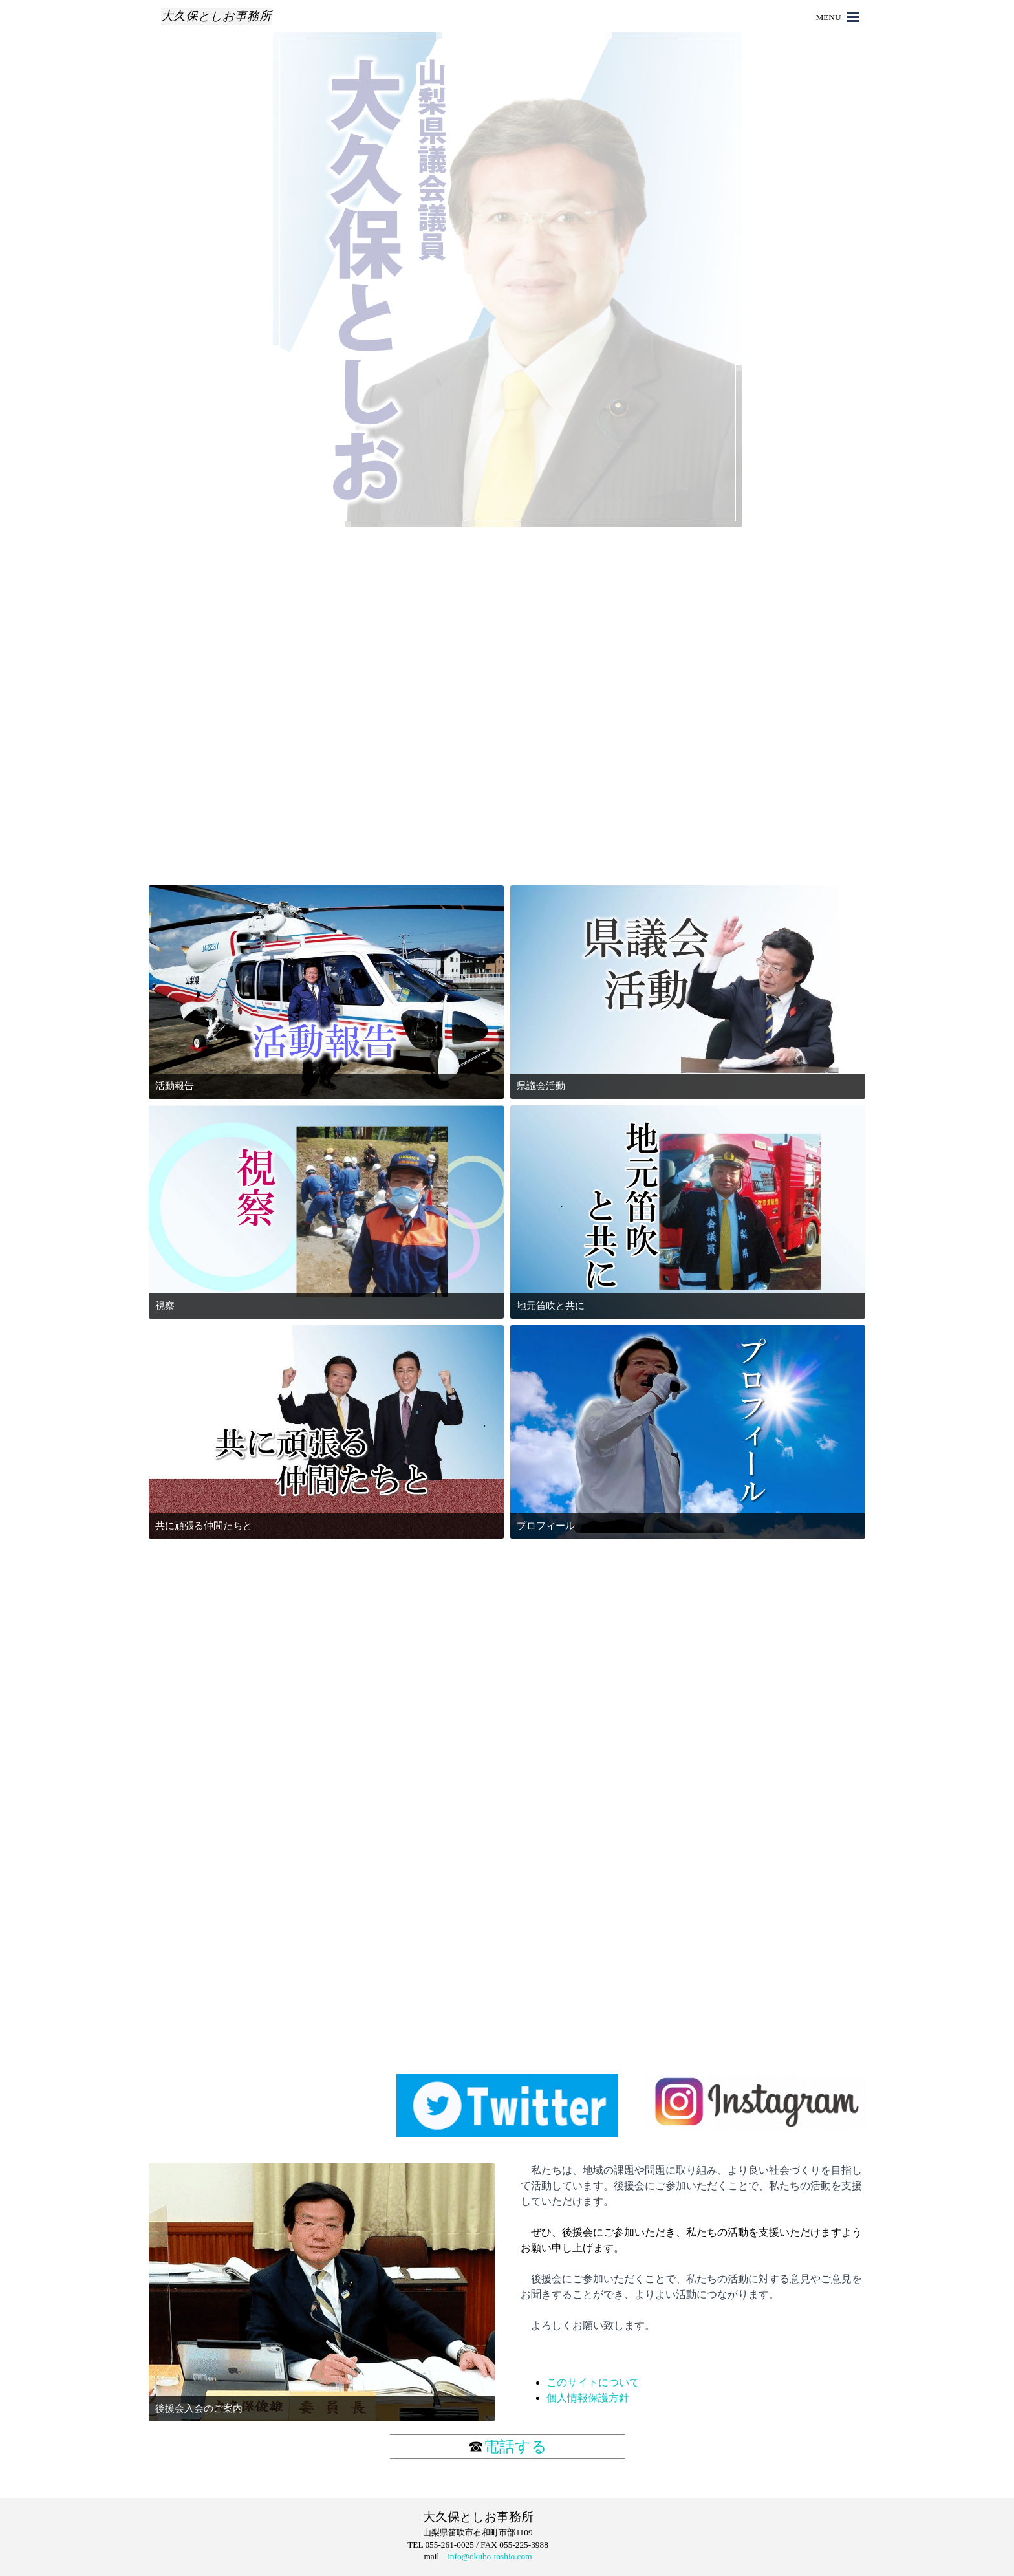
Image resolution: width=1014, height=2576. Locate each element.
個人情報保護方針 (587, 2397)
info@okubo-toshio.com (490, 2556)
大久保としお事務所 (216, 16)
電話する (515, 2446)
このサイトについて (593, 2382)
